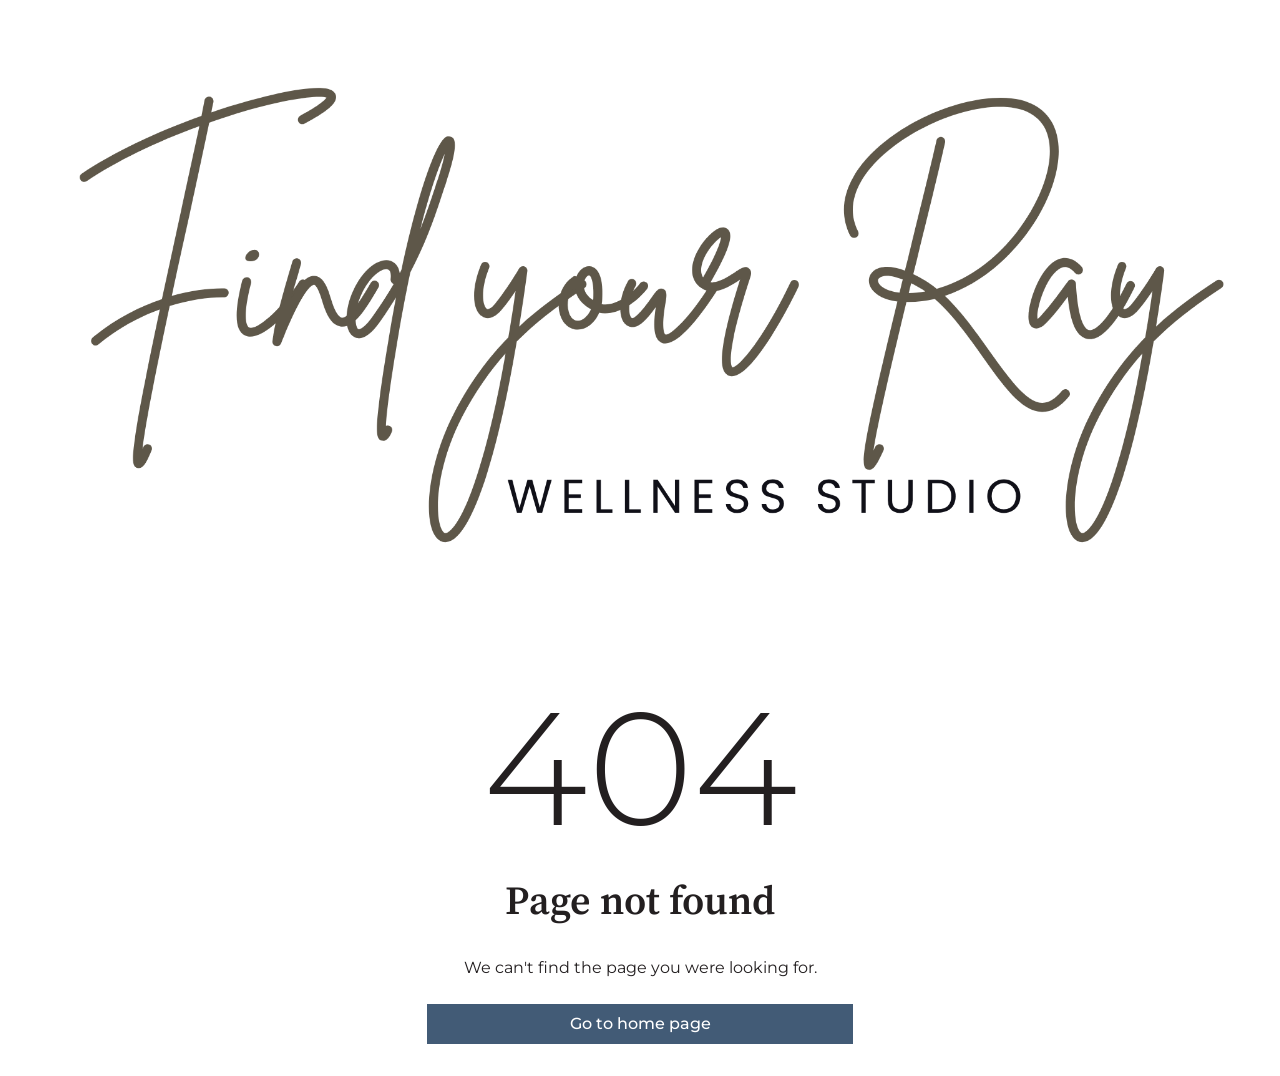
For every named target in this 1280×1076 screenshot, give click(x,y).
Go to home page (640, 1023)
